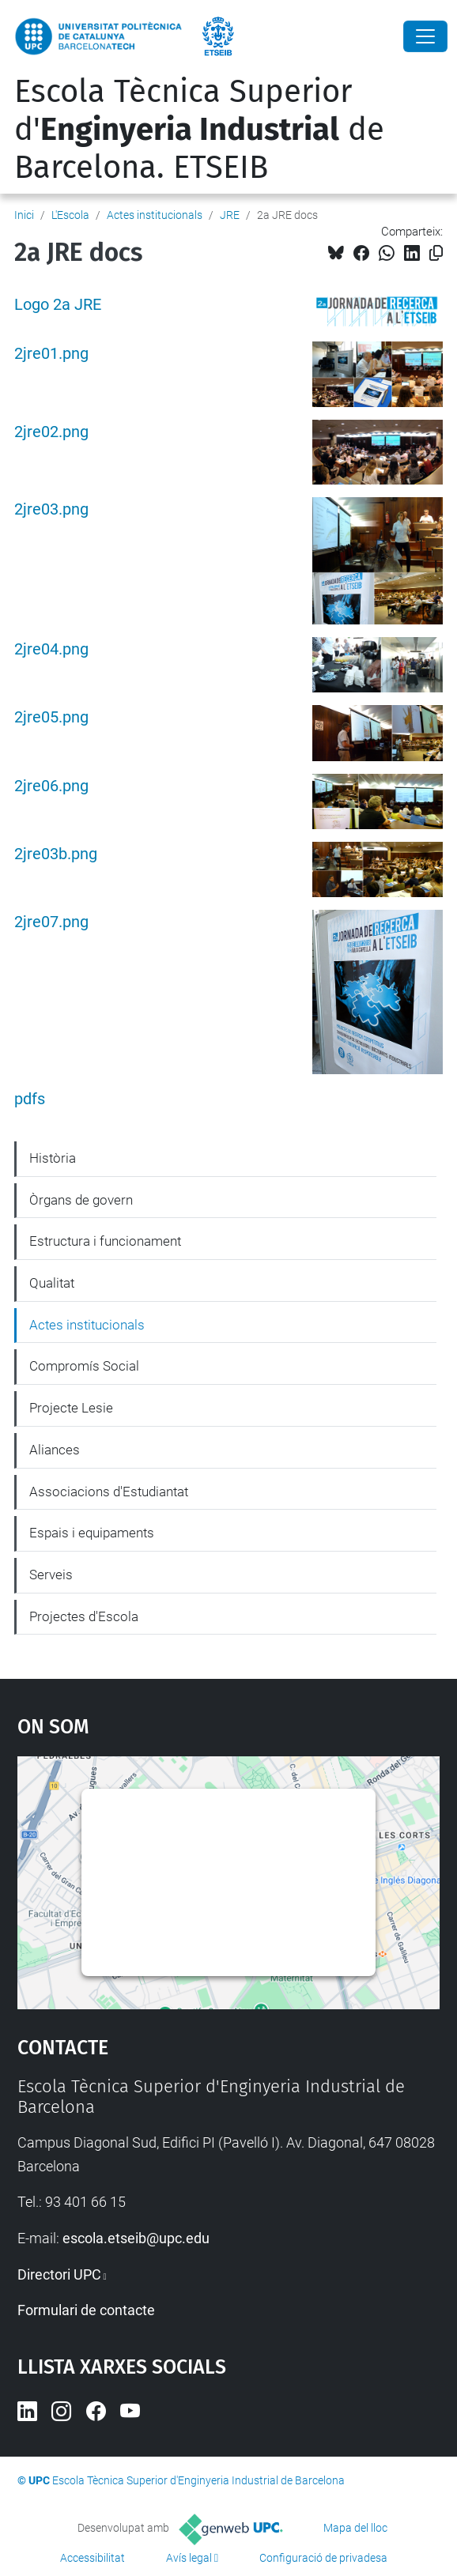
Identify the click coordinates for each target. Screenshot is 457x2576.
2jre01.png (51, 354)
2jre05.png (51, 717)
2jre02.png (51, 432)
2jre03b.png (55, 854)
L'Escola (70, 215)
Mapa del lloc (355, 2527)
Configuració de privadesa (323, 2557)
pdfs (29, 1099)
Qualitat (51, 1283)
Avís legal (189, 2557)
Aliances (54, 1450)
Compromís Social (84, 1366)
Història (52, 1158)
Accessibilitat (92, 2557)
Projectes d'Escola (83, 1616)
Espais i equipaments (91, 1533)
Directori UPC (59, 2274)
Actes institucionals (154, 215)
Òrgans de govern (81, 1200)
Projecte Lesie (71, 1408)
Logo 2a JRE (57, 305)
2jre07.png (51, 922)
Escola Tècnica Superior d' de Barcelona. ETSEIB (199, 130)
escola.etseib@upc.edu (136, 2238)
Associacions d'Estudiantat (108, 1491)
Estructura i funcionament (105, 1241)
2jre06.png (51, 786)
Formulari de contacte (86, 2310)
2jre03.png (51, 509)
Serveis (51, 1574)
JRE (230, 215)
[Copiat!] (436, 253)
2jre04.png (51, 649)
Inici (24, 215)
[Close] (425, 36)
